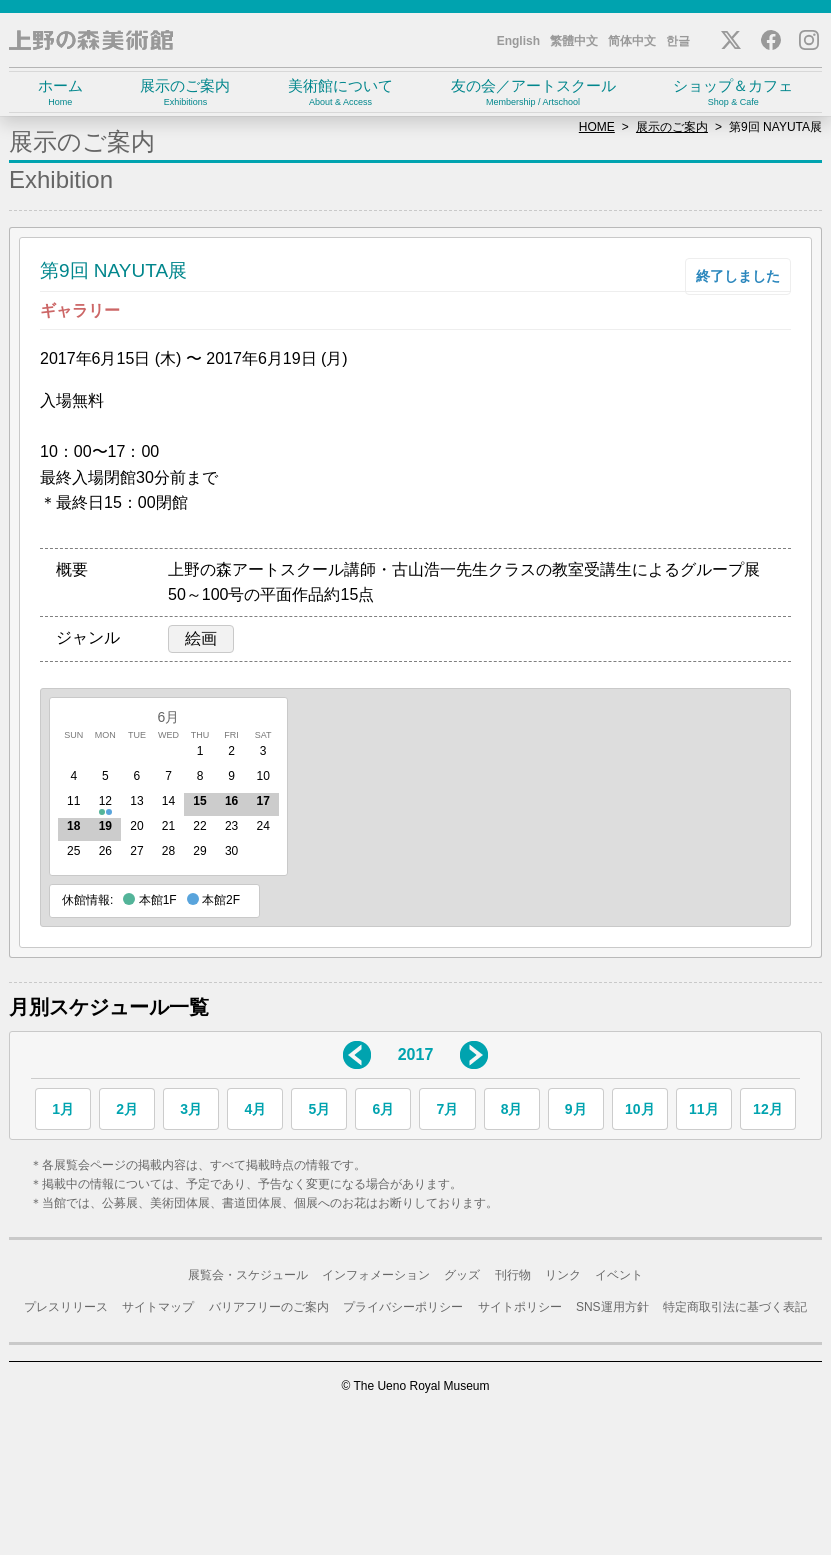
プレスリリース (66, 1307)
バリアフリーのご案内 (269, 1307)
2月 (127, 1109)
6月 (169, 717)
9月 (576, 1109)
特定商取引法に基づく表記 (735, 1307)
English (518, 41)
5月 (319, 1109)
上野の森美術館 (91, 40)
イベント (619, 1275)
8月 (512, 1109)
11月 (704, 1109)
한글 (678, 41)
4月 (255, 1109)
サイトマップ (158, 1307)
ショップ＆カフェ (733, 92)
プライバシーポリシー (403, 1307)
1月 (63, 1109)
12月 (768, 1109)
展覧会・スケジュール (248, 1275)
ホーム (60, 92)
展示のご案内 (186, 92)
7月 (448, 1109)
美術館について (340, 92)
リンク (563, 1275)
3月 (191, 1109)
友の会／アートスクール (533, 92)
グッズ (462, 1275)
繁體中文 (574, 41)
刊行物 (513, 1275)
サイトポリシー (520, 1307)
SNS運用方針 (612, 1307)
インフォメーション (376, 1275)
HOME (597, 127)
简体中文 (632, 41)
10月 (640, 1109)
